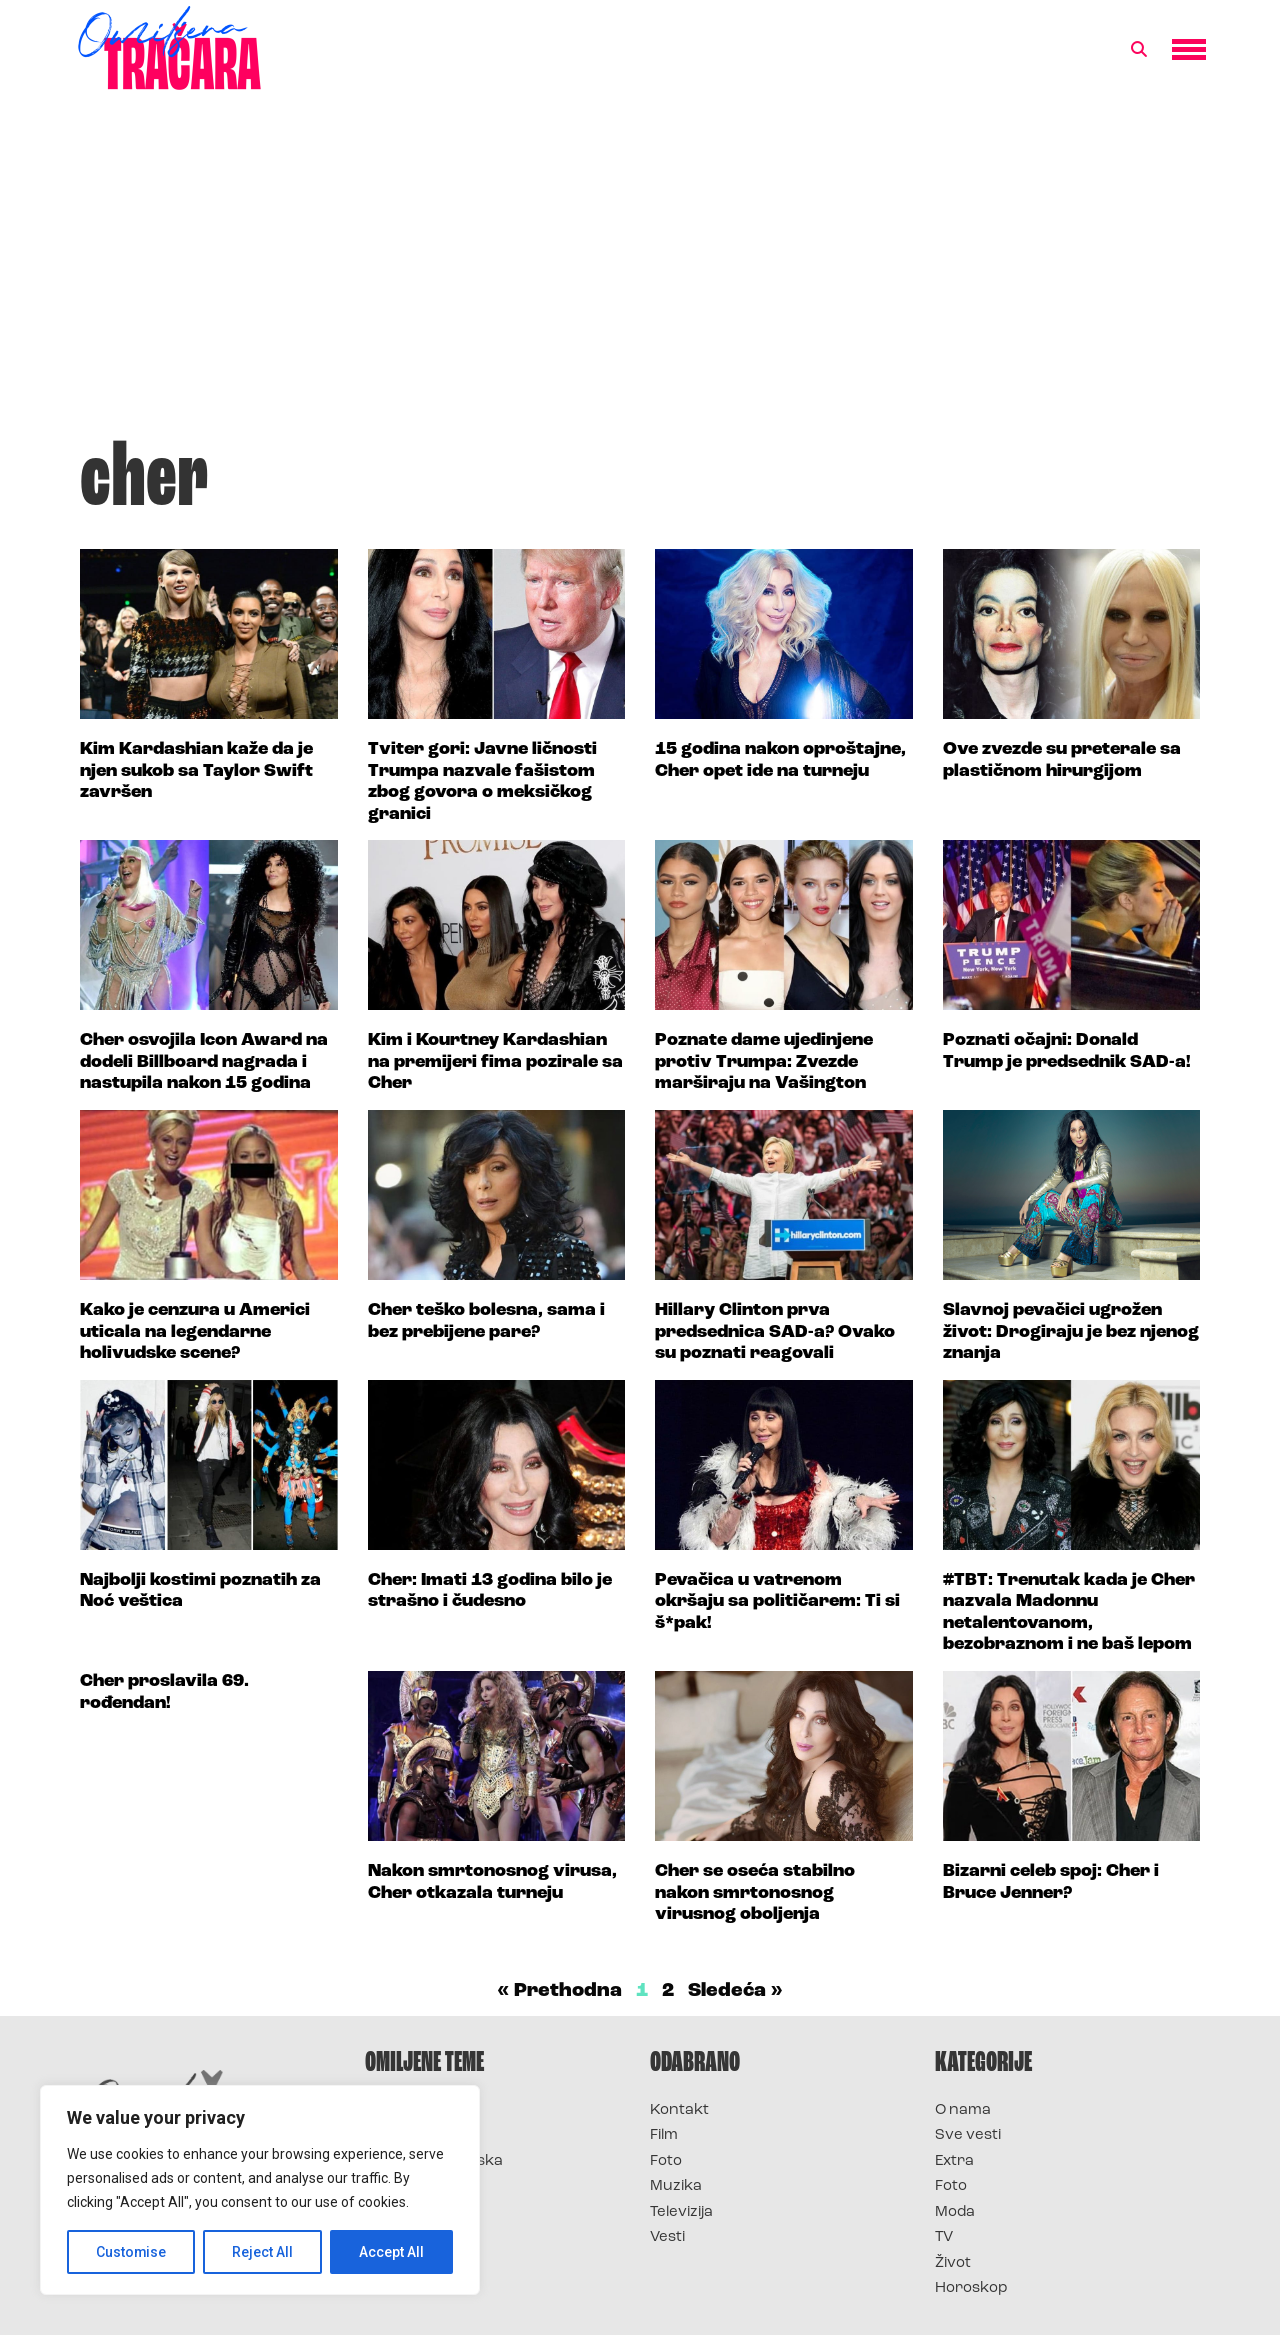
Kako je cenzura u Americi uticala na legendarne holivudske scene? (195, 1332)
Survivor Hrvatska (434, 2161)
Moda (955, 2212)
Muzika (676, 2186)
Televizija (681, 2212)
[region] (260, 2190)
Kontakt (679, 2110)
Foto (666, 2161)
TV (944, 2237)
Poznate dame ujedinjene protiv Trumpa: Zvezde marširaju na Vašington (764, 1062)
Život (953, 2263)
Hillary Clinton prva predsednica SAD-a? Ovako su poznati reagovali (775, 1332)
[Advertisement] (640, 274)
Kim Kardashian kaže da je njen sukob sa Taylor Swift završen (196, 771)
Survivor (398, 2110)
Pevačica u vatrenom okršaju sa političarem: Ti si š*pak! (777, 1602)
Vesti (667, 2237)
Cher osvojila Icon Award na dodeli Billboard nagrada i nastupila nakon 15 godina (204, 1062)
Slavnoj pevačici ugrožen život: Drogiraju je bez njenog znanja (1071, 1332)
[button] (1139, 50)
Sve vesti (968, 2135)
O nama (963, 2110)
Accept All (391, 2252)
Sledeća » (735, 1991)
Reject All (263, 2252)
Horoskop (971, 2288)
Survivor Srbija (421, 2186)
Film (664, 2135)
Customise (131, 2252)
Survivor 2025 (417, 2135)
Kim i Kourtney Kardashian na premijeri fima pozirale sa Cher (495, 1062)
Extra (954, 2161)
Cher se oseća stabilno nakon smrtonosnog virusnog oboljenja (755, 1893)
